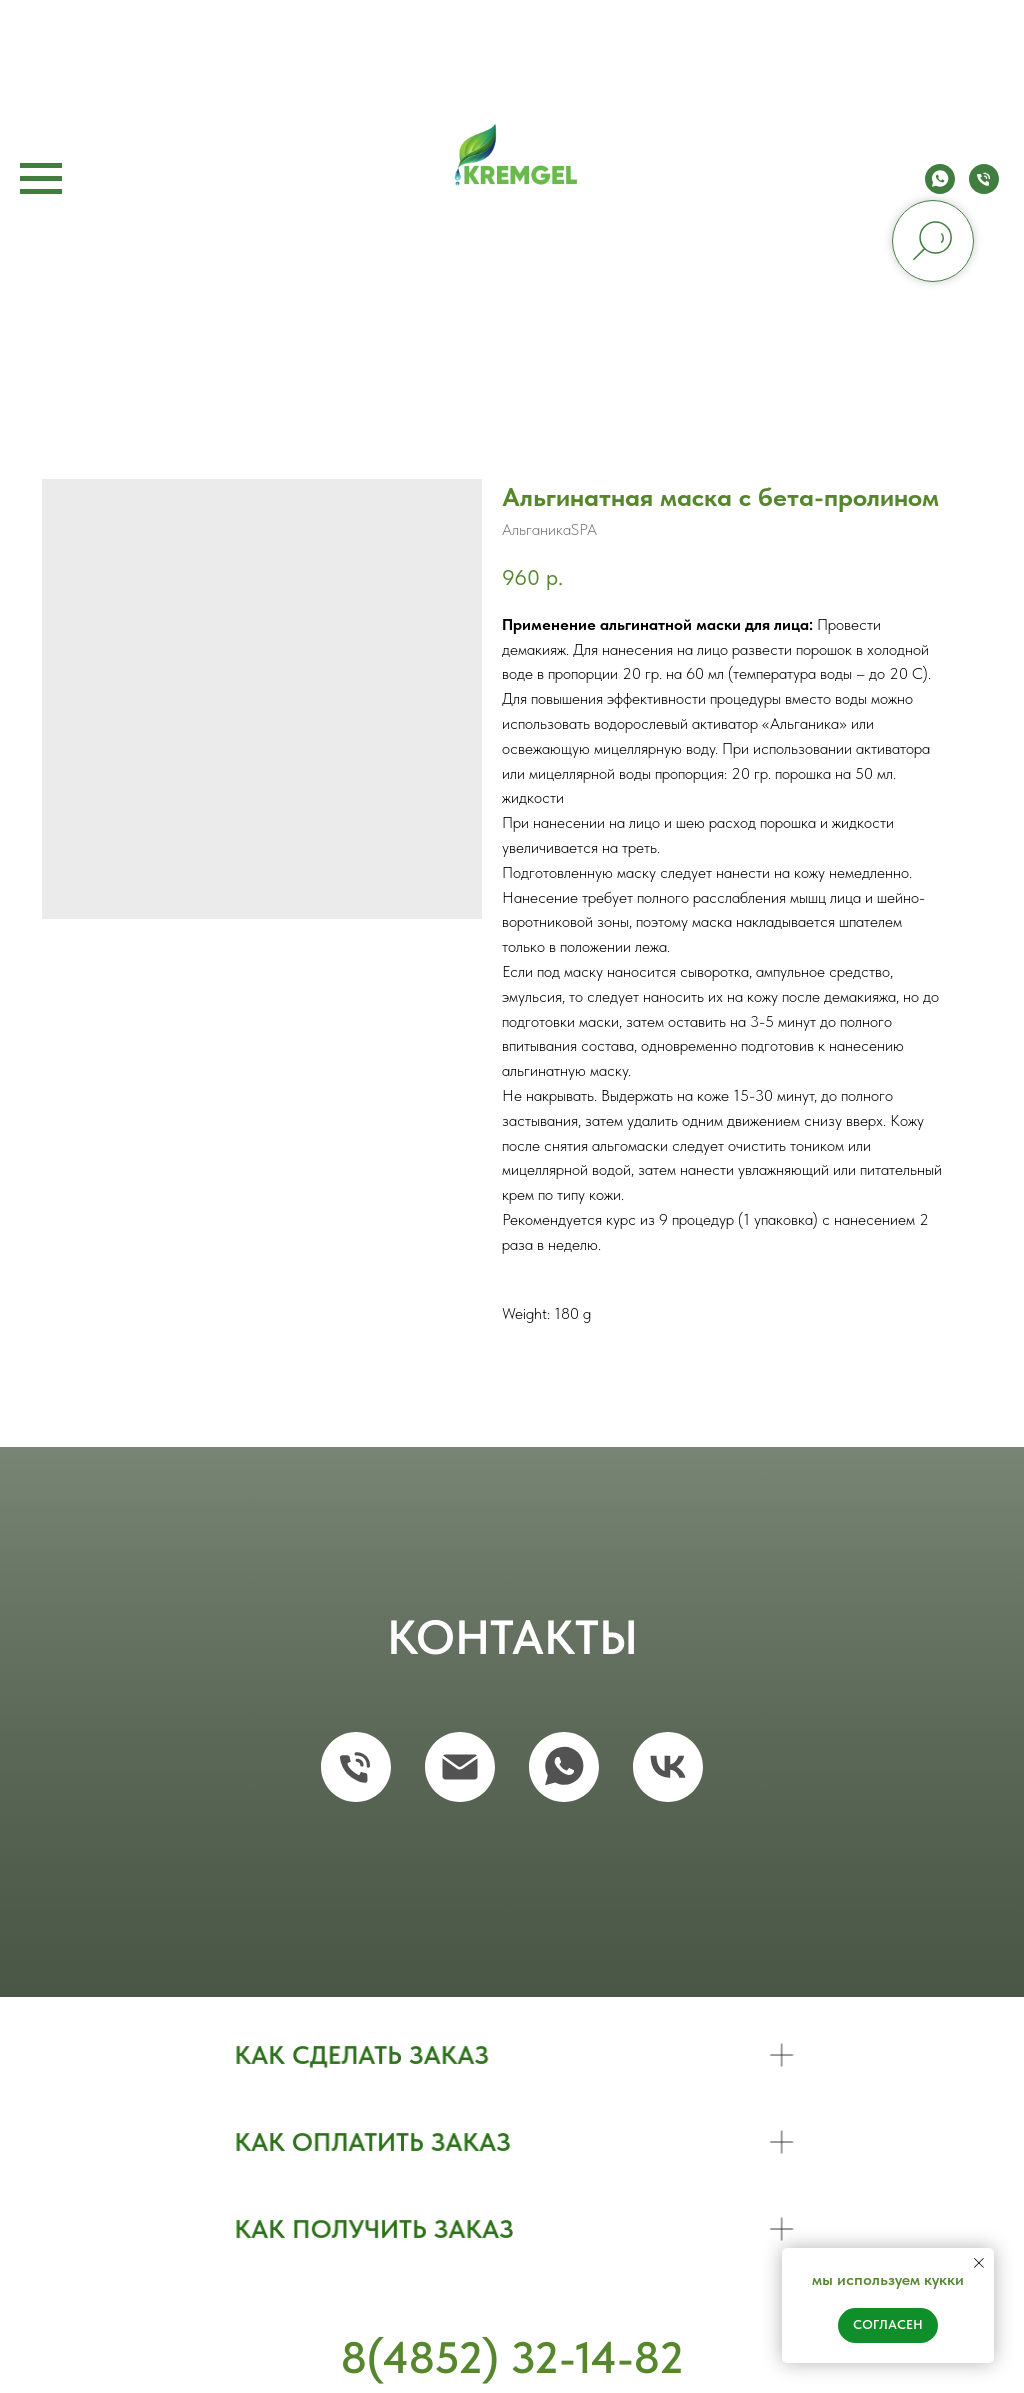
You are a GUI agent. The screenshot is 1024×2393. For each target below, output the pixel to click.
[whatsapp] (940, 188)
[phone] (984, 188)
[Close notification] (979, 2263)
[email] (460, 1767)
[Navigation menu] (41, 179)
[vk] (668, 1767)
